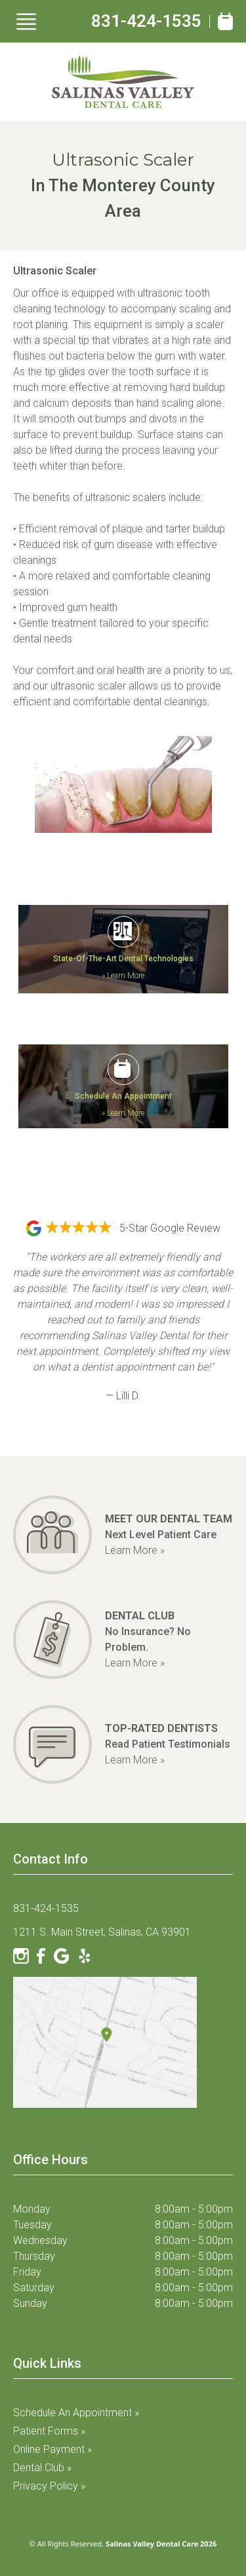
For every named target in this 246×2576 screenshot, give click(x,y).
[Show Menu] (26, 22)
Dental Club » (42, 2467)
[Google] (62, 1956)
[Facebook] (41, 1956)
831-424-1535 (146, 21)
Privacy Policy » (49, 2486)
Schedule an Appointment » (76, 2412)
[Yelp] (84, 1956)
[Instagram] (21, 1956)
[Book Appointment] (225, 21)
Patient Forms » (49, 2431)
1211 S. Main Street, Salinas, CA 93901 (102, 1932)
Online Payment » (52, 2449)
